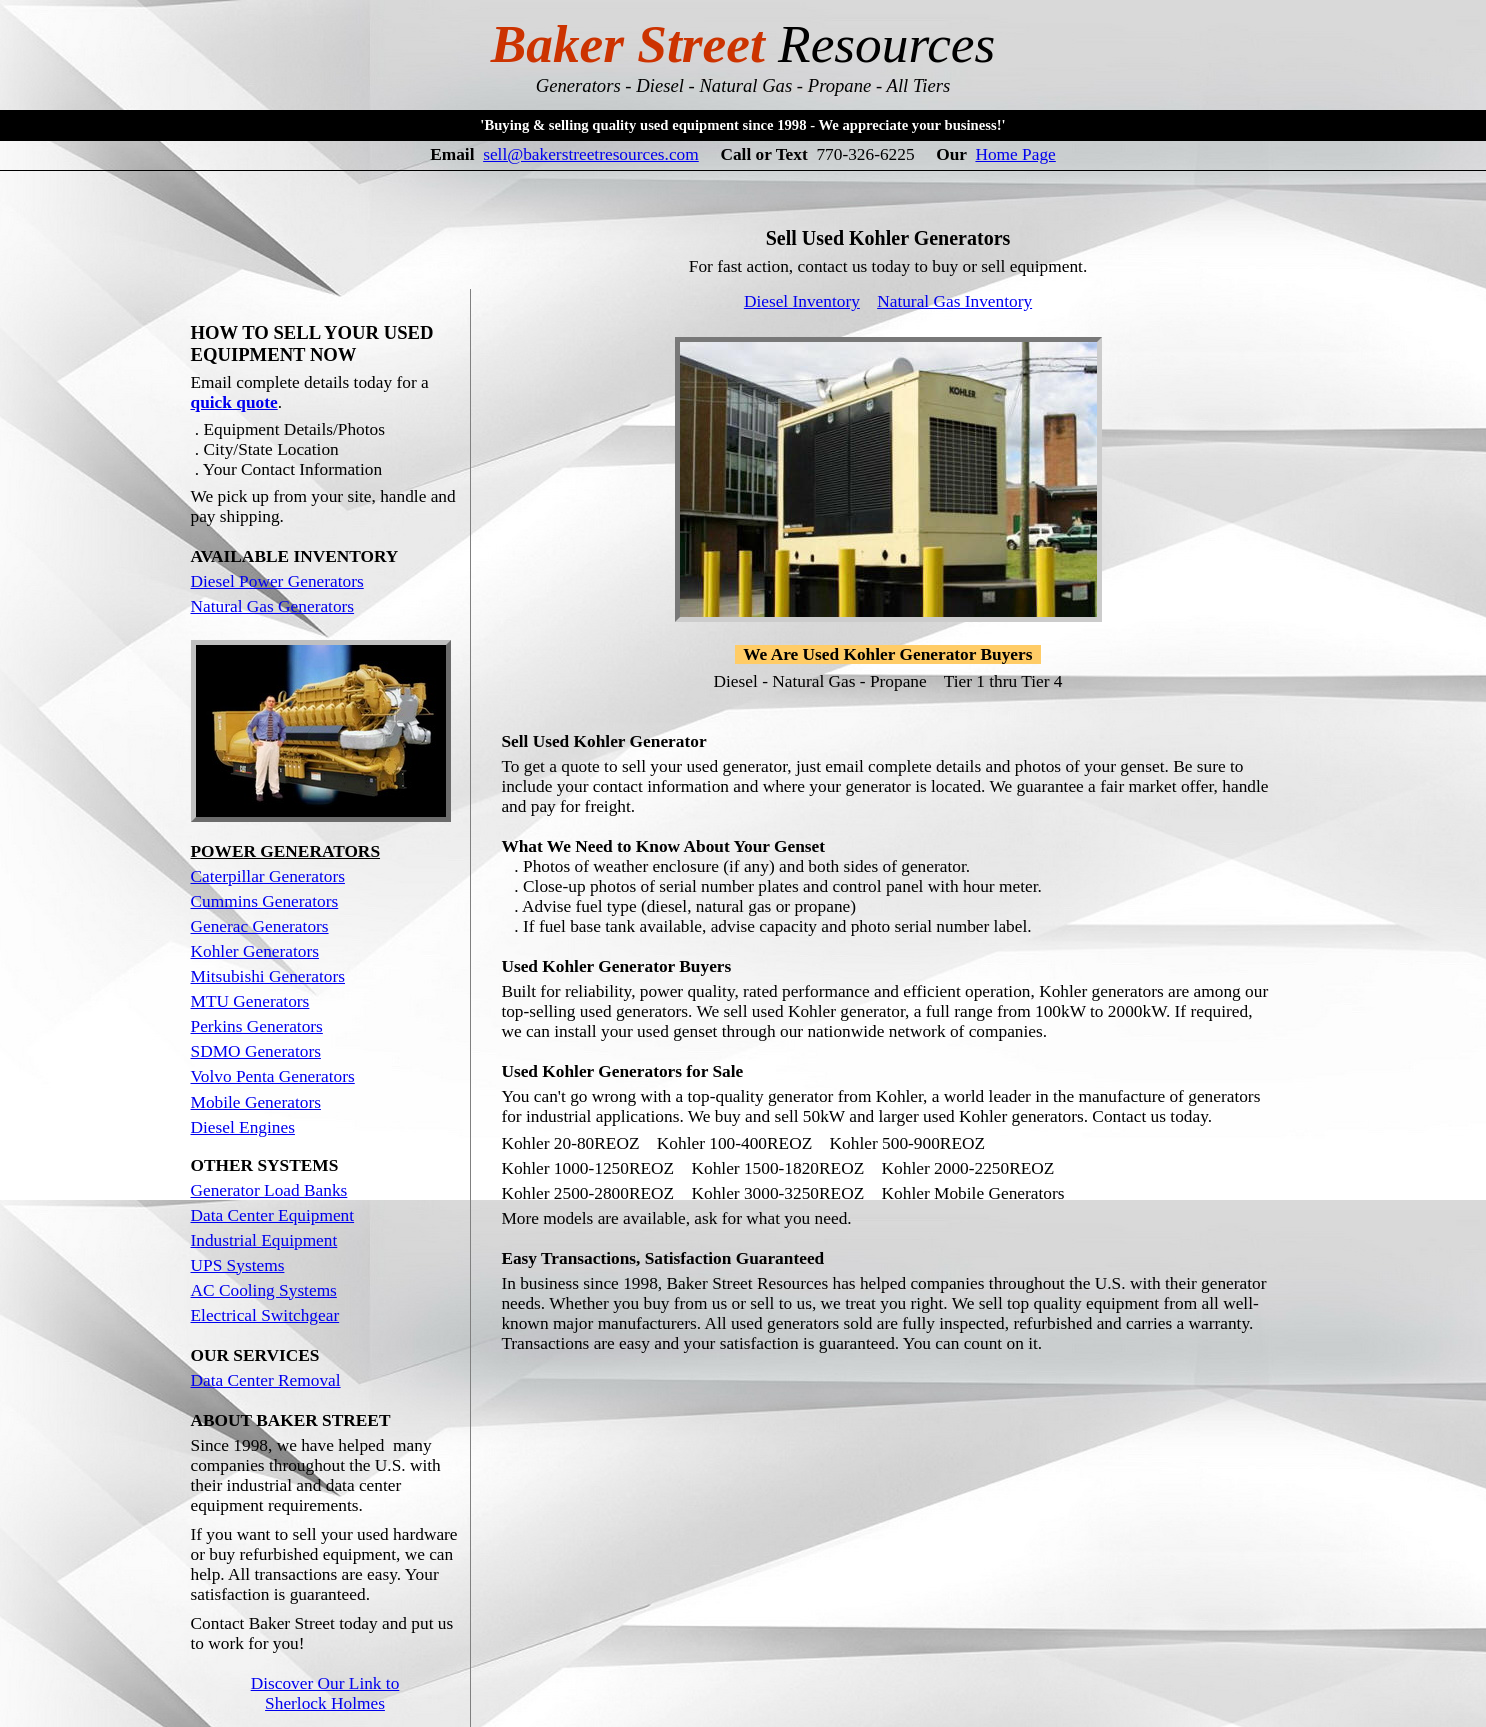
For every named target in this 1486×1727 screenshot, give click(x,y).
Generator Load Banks (269, 1072)
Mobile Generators (256, 984)
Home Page (1015, 154)
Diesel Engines (243, 1009)
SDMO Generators (256, 933)
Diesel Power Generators (277, 463)
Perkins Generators (257, 908)
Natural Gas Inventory (954, 278)
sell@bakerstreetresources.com (591, 154)
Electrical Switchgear (265, 1197)
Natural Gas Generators (273, 488)
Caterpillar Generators (268, 758)
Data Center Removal (266, 1262)
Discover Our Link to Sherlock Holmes (325, 1575)
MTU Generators (250, 883)
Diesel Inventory (802, 278)
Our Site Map (325, 1614)
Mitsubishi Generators (268, 858)
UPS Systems (238, 1147)
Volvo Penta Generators (273, 958)
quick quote (234, 284)
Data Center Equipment (273, 1097)
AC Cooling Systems (264, 1172)
